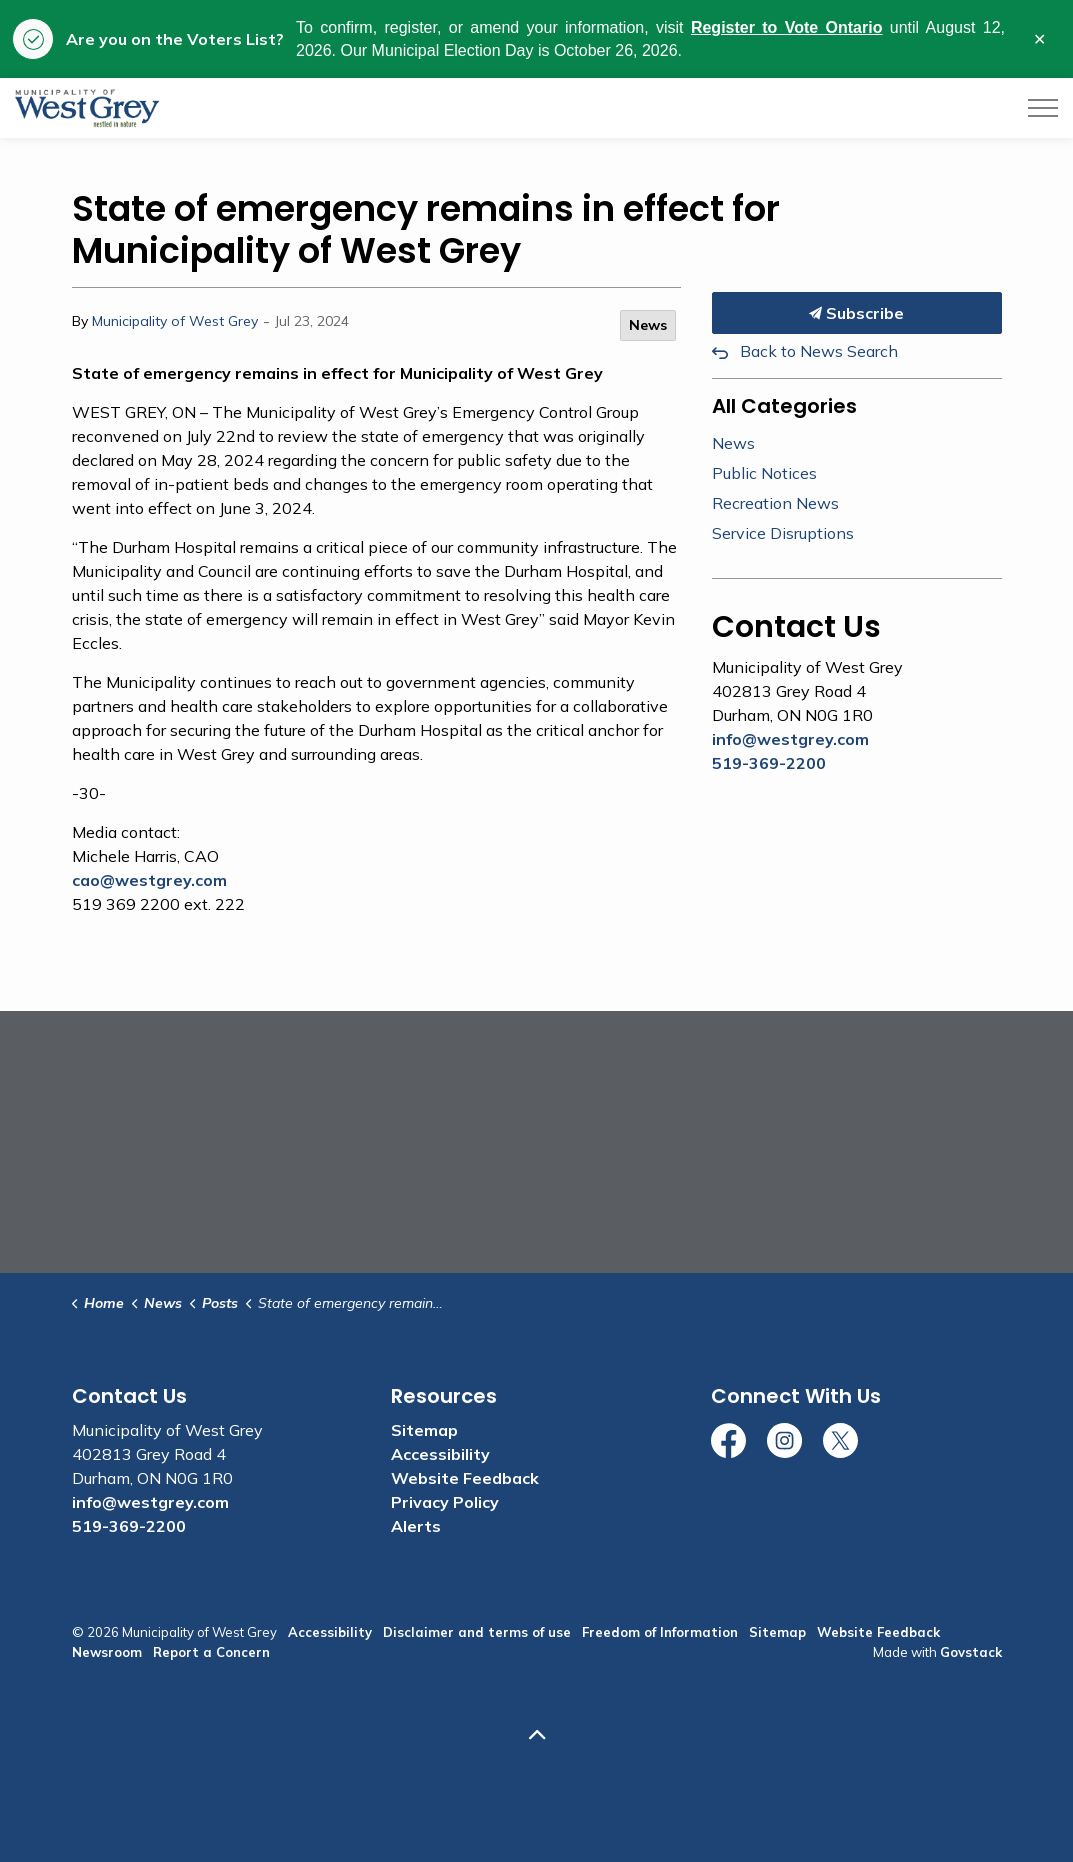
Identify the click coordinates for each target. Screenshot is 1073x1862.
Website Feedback (465, 1478)
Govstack (971, 1652)
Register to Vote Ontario (787, 27)
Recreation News (775, 503)
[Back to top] (537, 1734)
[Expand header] (1043, 108)
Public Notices (764, 473)
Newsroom (107, 1652)
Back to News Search (819, 351)
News (648, 325)
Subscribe (857, 313)
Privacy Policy (445, 1502)
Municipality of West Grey (175, 321)
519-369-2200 (769, 763)
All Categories (784, 406)
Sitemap (424, 1430)
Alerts (416, 1526)
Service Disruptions (783, 533)
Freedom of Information (660, 1632)
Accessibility (440, 1454)
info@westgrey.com (790, 739)
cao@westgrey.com (149, 880)
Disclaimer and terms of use (477, 1632)
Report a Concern (211, 1652)
